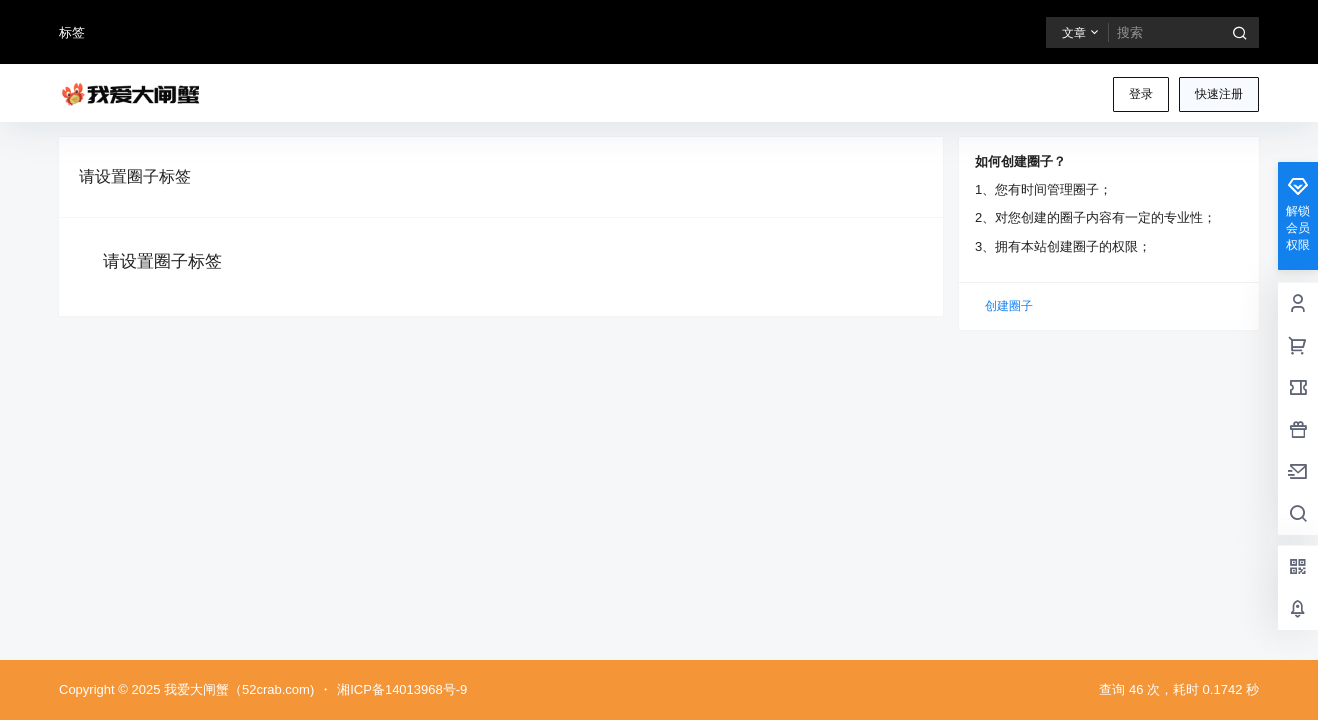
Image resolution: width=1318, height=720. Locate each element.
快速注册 (1219, 94)
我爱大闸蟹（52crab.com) (237, 689)
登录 (1141, 94)
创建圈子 (1009, 306)
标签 (72, 32)
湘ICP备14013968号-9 (402, 689)
